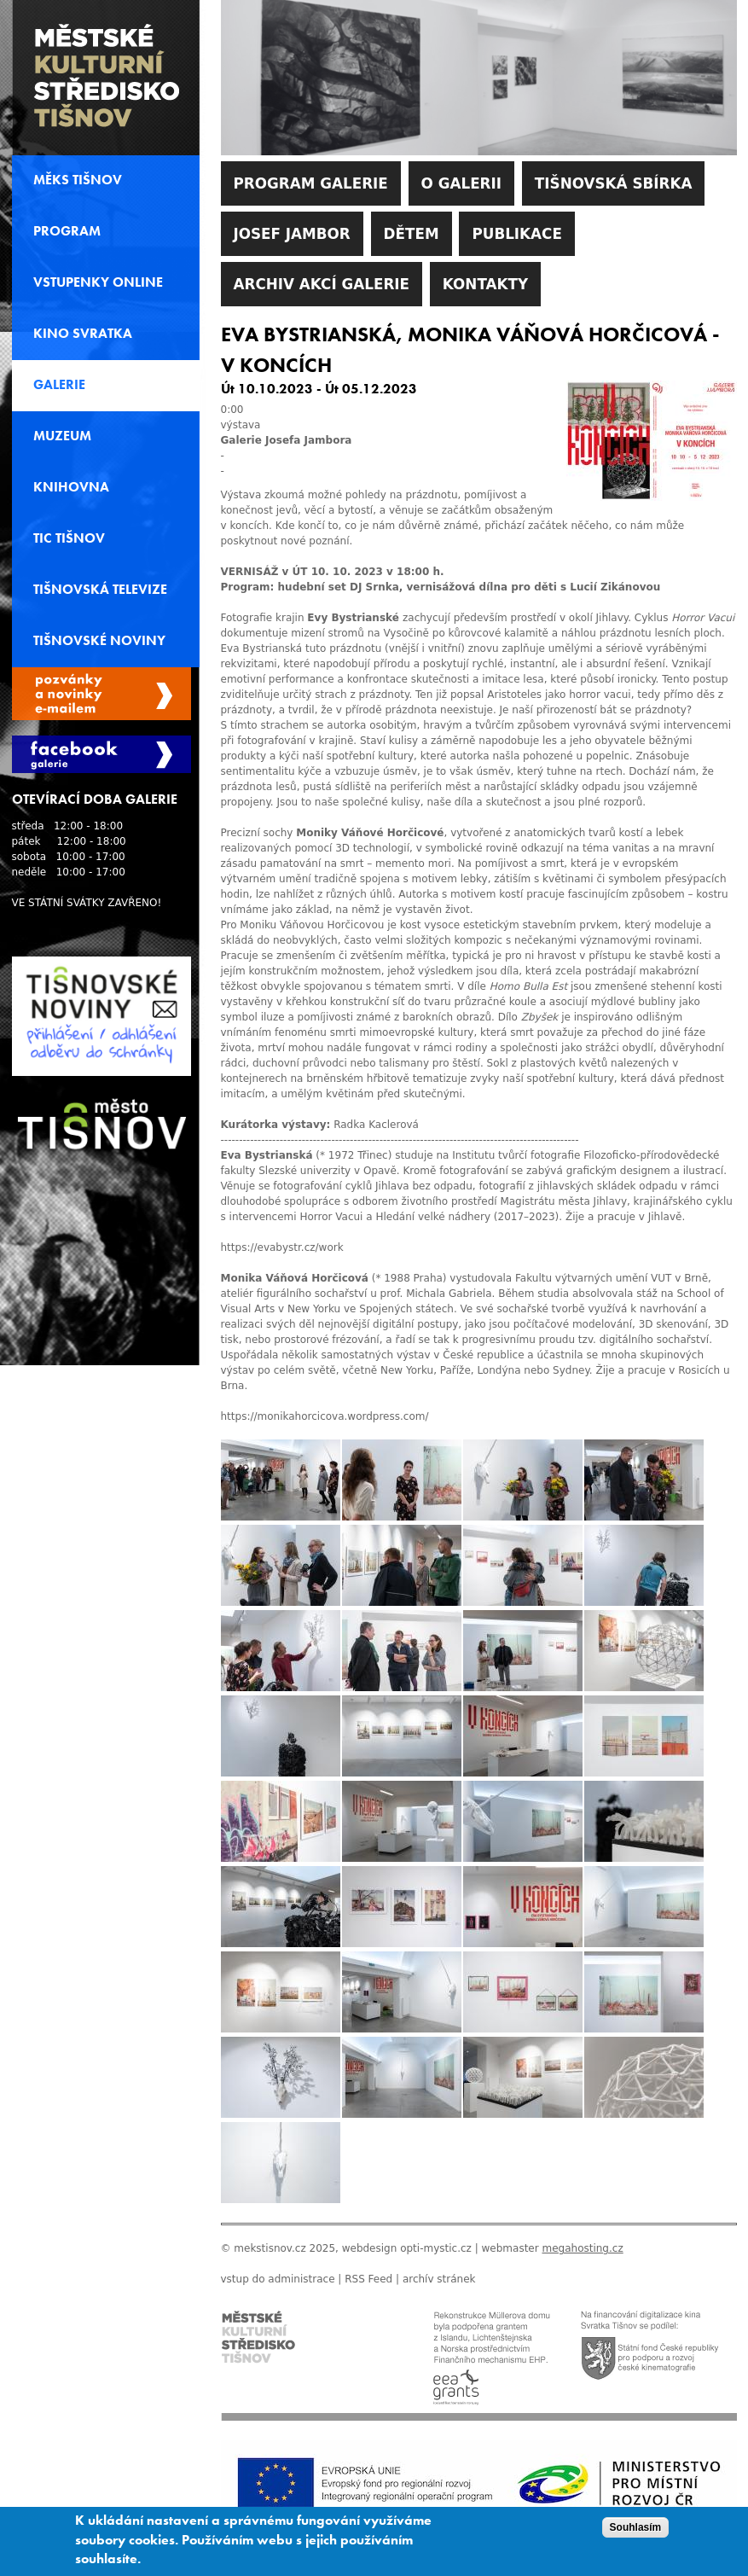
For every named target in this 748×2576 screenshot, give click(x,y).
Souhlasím (636, 2533)
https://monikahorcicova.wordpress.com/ (325, 1416)
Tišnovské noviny (99, 640)
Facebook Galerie (101, 754)
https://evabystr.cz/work (282, 1247)
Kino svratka (82, 333)
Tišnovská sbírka (614, 183)
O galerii (461, 183)
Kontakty (485, 284)
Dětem (411, 233)
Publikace (516, 233)
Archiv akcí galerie (322, 284)
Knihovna (71, 487)
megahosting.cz (582, 2248)
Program (67, 231)
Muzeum (62, 436)
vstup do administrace (278, 2279)
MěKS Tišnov (77, 180)
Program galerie (311, 183)
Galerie (59, 384)
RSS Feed (368, 2279)
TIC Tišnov (69, 538)
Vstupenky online (98, 282)
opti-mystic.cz (436, 2248)
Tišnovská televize (100, 589)
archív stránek (439, 2279)
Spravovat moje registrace (101, 693)
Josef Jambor (292, 233)
